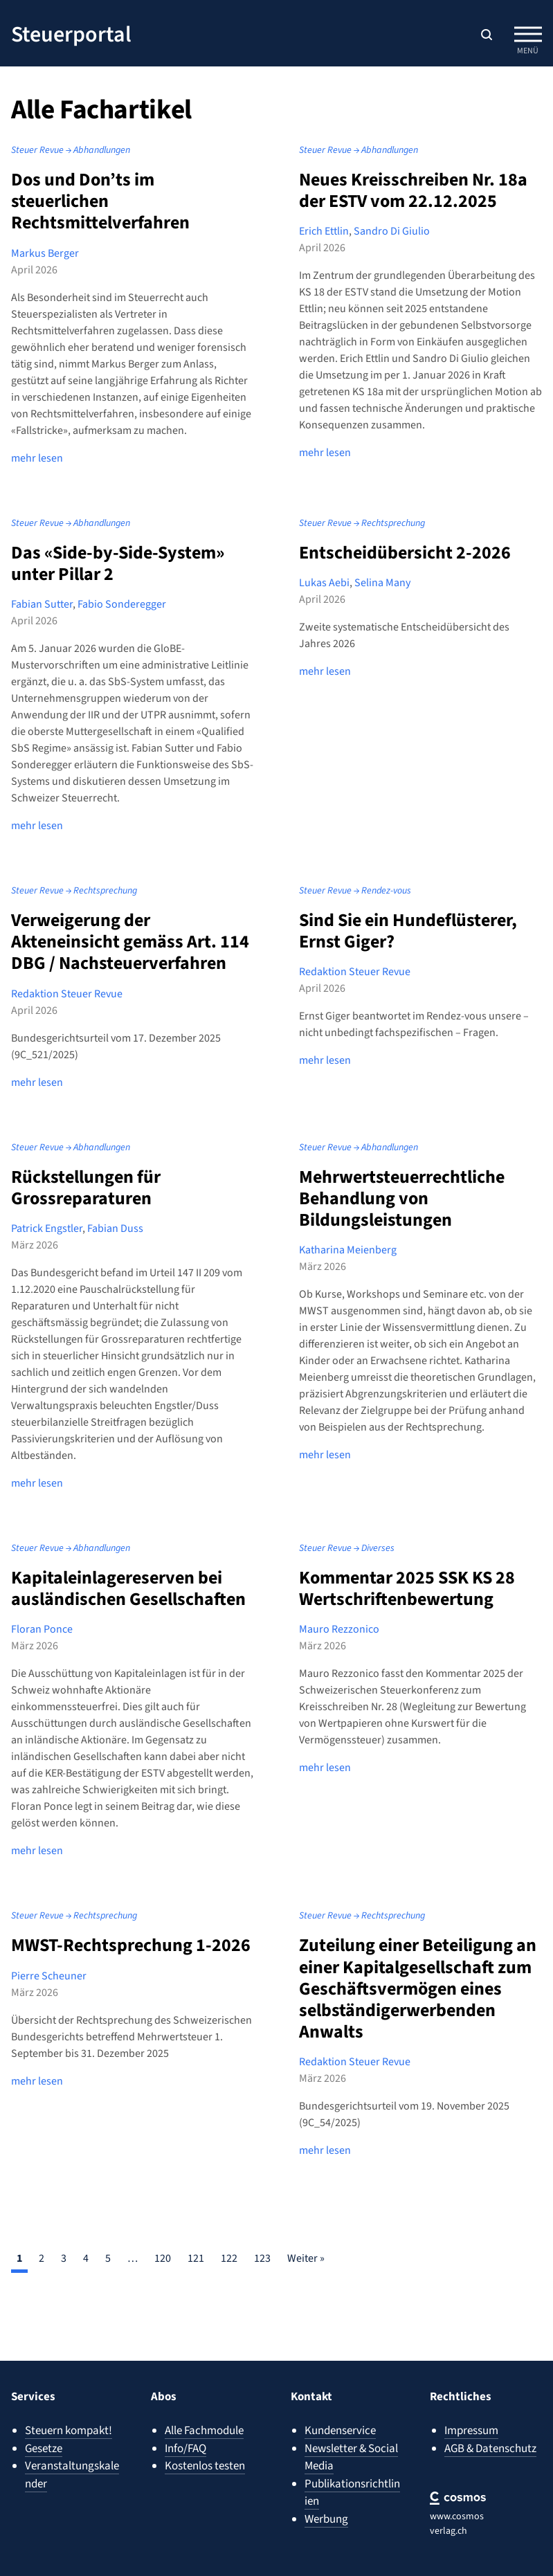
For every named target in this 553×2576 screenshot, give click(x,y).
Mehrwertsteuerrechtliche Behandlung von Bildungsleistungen (402, 1198)
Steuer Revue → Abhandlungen (70, 150)
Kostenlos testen (205, 2466)
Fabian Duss (115, 1228)
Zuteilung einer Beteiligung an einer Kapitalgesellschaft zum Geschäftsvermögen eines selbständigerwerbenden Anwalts (417, 1988)
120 (162, 2258)
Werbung (326, 2519)
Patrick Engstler (46, 1228)
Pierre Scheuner (49, 1976)
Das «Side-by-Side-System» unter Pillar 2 (117, 563)
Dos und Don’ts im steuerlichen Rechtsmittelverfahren (100, 201)
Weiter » (306, 2258)
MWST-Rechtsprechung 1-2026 (131, 1945)
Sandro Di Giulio (392, 231)
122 (229, 2258)
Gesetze (43, 2448)
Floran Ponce (42, 1629)
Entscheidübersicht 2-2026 (405, 552)
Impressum (471, 2430)
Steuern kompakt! (68, 2430)
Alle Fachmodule (204, 2430)
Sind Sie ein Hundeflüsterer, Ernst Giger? (408, 930)
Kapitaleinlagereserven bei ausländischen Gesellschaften (128, 1588)
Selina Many (382, 582)
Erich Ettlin (324, 231)
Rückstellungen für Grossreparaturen (86, 1187)
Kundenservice (340, 2430)
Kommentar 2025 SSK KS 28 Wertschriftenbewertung (407, 1588)
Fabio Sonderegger (122, 604)
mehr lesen (37, 458)
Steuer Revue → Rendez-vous (355, 891)
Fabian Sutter (42, 604)
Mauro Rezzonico (339, 1629)
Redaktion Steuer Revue (67, 993)
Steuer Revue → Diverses (347, 1548)
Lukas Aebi (324, 582)
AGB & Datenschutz (490, 2448)
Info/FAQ (185, 2448)
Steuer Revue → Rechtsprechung (362, 523)
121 (196, 2258)
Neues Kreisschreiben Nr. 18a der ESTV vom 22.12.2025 (413, 190)
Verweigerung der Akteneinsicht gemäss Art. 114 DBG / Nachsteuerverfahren (130, 941)
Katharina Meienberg (348, 1250)
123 (262, 2258)
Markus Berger (45, 253)
